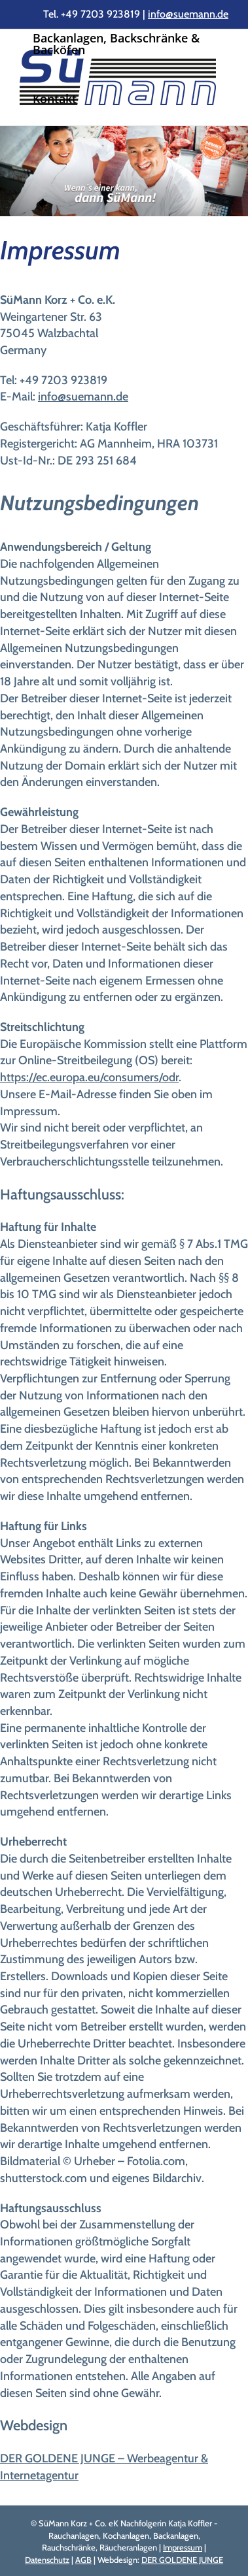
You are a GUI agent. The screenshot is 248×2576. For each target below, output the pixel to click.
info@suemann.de (188, 14)
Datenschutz (47, 2559)
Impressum (182, 2547)
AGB (83, 2559)
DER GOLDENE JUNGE (182, 2559)
